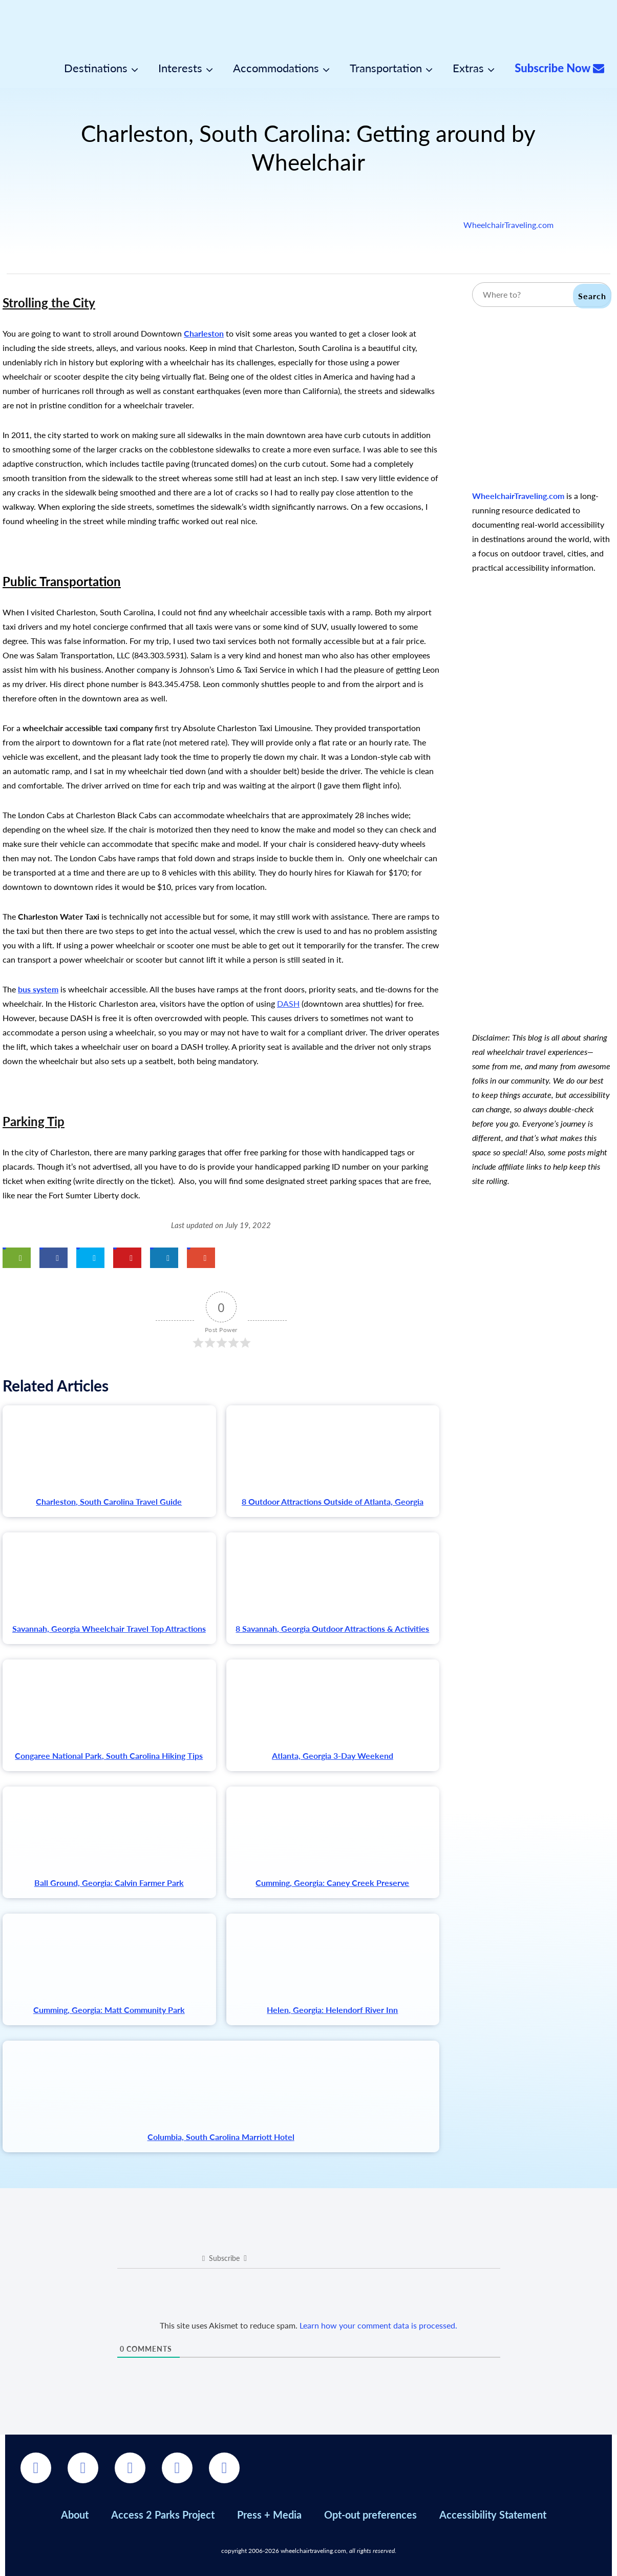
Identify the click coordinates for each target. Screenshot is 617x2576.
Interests (180, 68)
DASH (288, 1003)
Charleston (204, 333)
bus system (38, 989)
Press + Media (269, 2514)
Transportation (386, 68)
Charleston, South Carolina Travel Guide (109, 1501)
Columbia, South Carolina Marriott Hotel (220, 2137)
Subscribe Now (559, 68)
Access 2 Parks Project (163, 2514)
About (75, 2514)
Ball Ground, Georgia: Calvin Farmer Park (109, 1882)
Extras (468, 68)
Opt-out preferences (370, 2514)
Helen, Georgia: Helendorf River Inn (332, 2009)
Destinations (95, 68)
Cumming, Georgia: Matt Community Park (109, 2009)
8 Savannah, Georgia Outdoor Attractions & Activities (332, 1628)
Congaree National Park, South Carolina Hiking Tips (109, 1755)
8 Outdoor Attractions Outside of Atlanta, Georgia (332, 1501)
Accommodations (276, 68)
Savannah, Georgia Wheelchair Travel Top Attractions (109, 1628)
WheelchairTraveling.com (508, 225)
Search (592, 296)
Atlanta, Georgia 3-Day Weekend (332, 1755)
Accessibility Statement (492, 2514)
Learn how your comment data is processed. (378, 2325)
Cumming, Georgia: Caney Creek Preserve (332, 1882)
